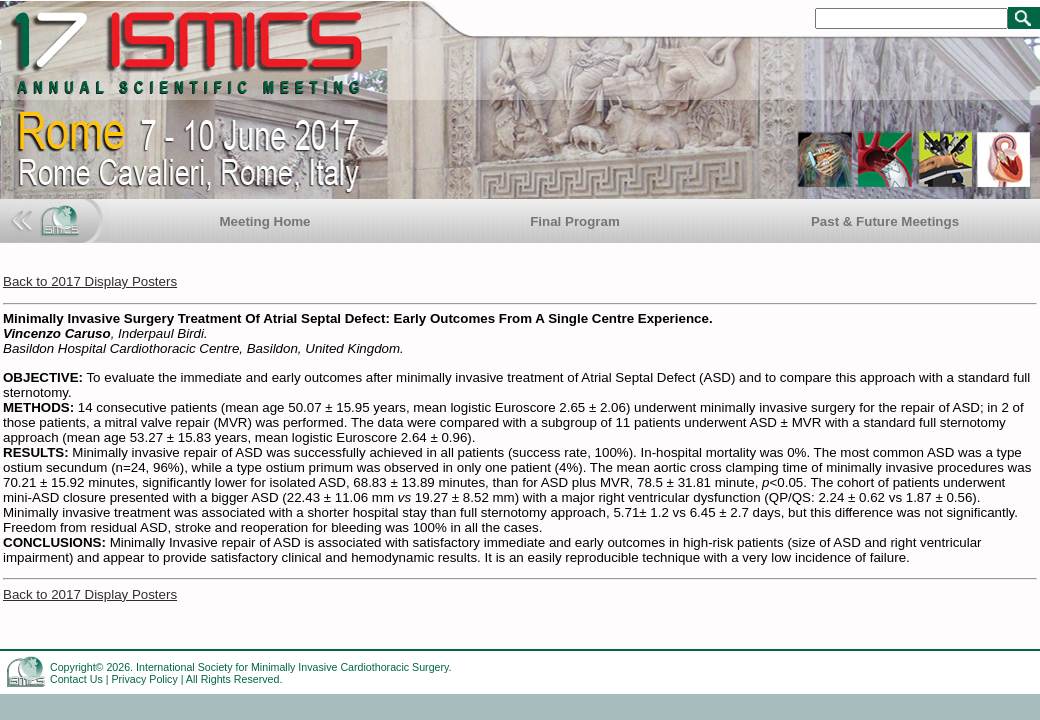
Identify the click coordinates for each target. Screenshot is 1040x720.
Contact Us (76, 679)
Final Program (575, 221)
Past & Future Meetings (885, 221)
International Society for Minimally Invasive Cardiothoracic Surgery (292, 667)
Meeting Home (264, 221)
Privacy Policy (144, 679)
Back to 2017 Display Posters (90, 281)
